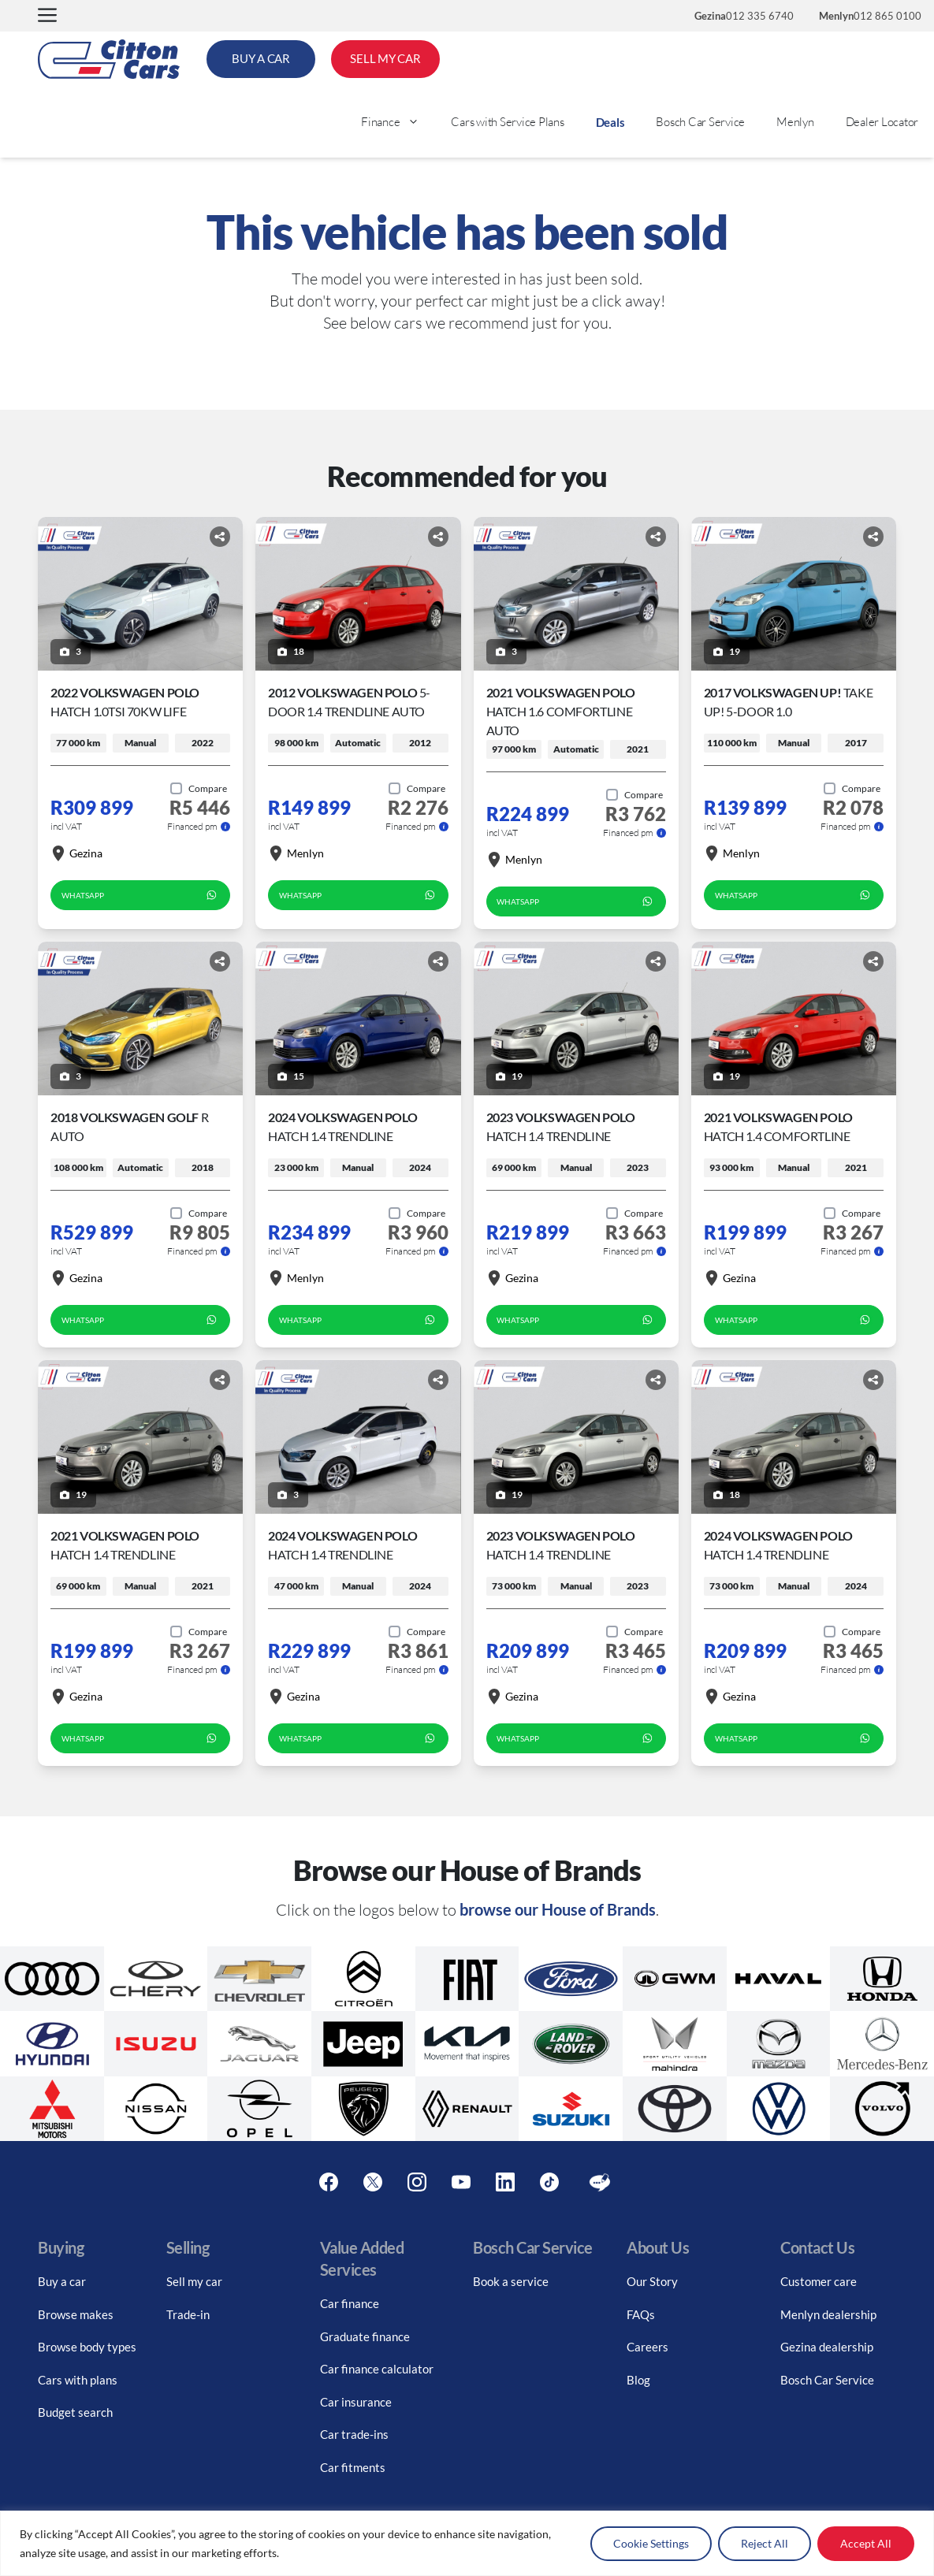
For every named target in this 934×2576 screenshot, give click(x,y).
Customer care (818, 2281)
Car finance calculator (377, 2369)
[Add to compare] (198, 788)
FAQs (641, 2314)
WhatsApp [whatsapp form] (140, 895)
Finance (398, 122)
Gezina (76, 853)
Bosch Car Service (700, 121)
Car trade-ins (354, 2434)
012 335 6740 (744, 16)
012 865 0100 (870, 16)
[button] (47, 16)
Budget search (75, 2412)
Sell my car (194, 2281)
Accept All (865, 2543)
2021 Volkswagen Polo (560, 711)
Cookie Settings (651, 2543)
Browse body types (87, 2347)
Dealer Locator (882, 121)
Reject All (764, 2543)
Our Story (652, 2281)
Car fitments (352, 2467)
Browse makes (75, 2314)
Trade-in (188, 2314)
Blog (638, 2380)
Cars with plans (77, 2380)
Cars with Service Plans (507, 121)
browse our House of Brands (558, 1909)
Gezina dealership (826, 2347)
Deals (610, 122)
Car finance (349, 2303)
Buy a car (62, 2281)
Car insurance (356, 2402)
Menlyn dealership (828, 2314)
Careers (647, 2347)
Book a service (511, 2281)
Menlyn (795, 121)
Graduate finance (365, 2336)
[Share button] (220, 536)
